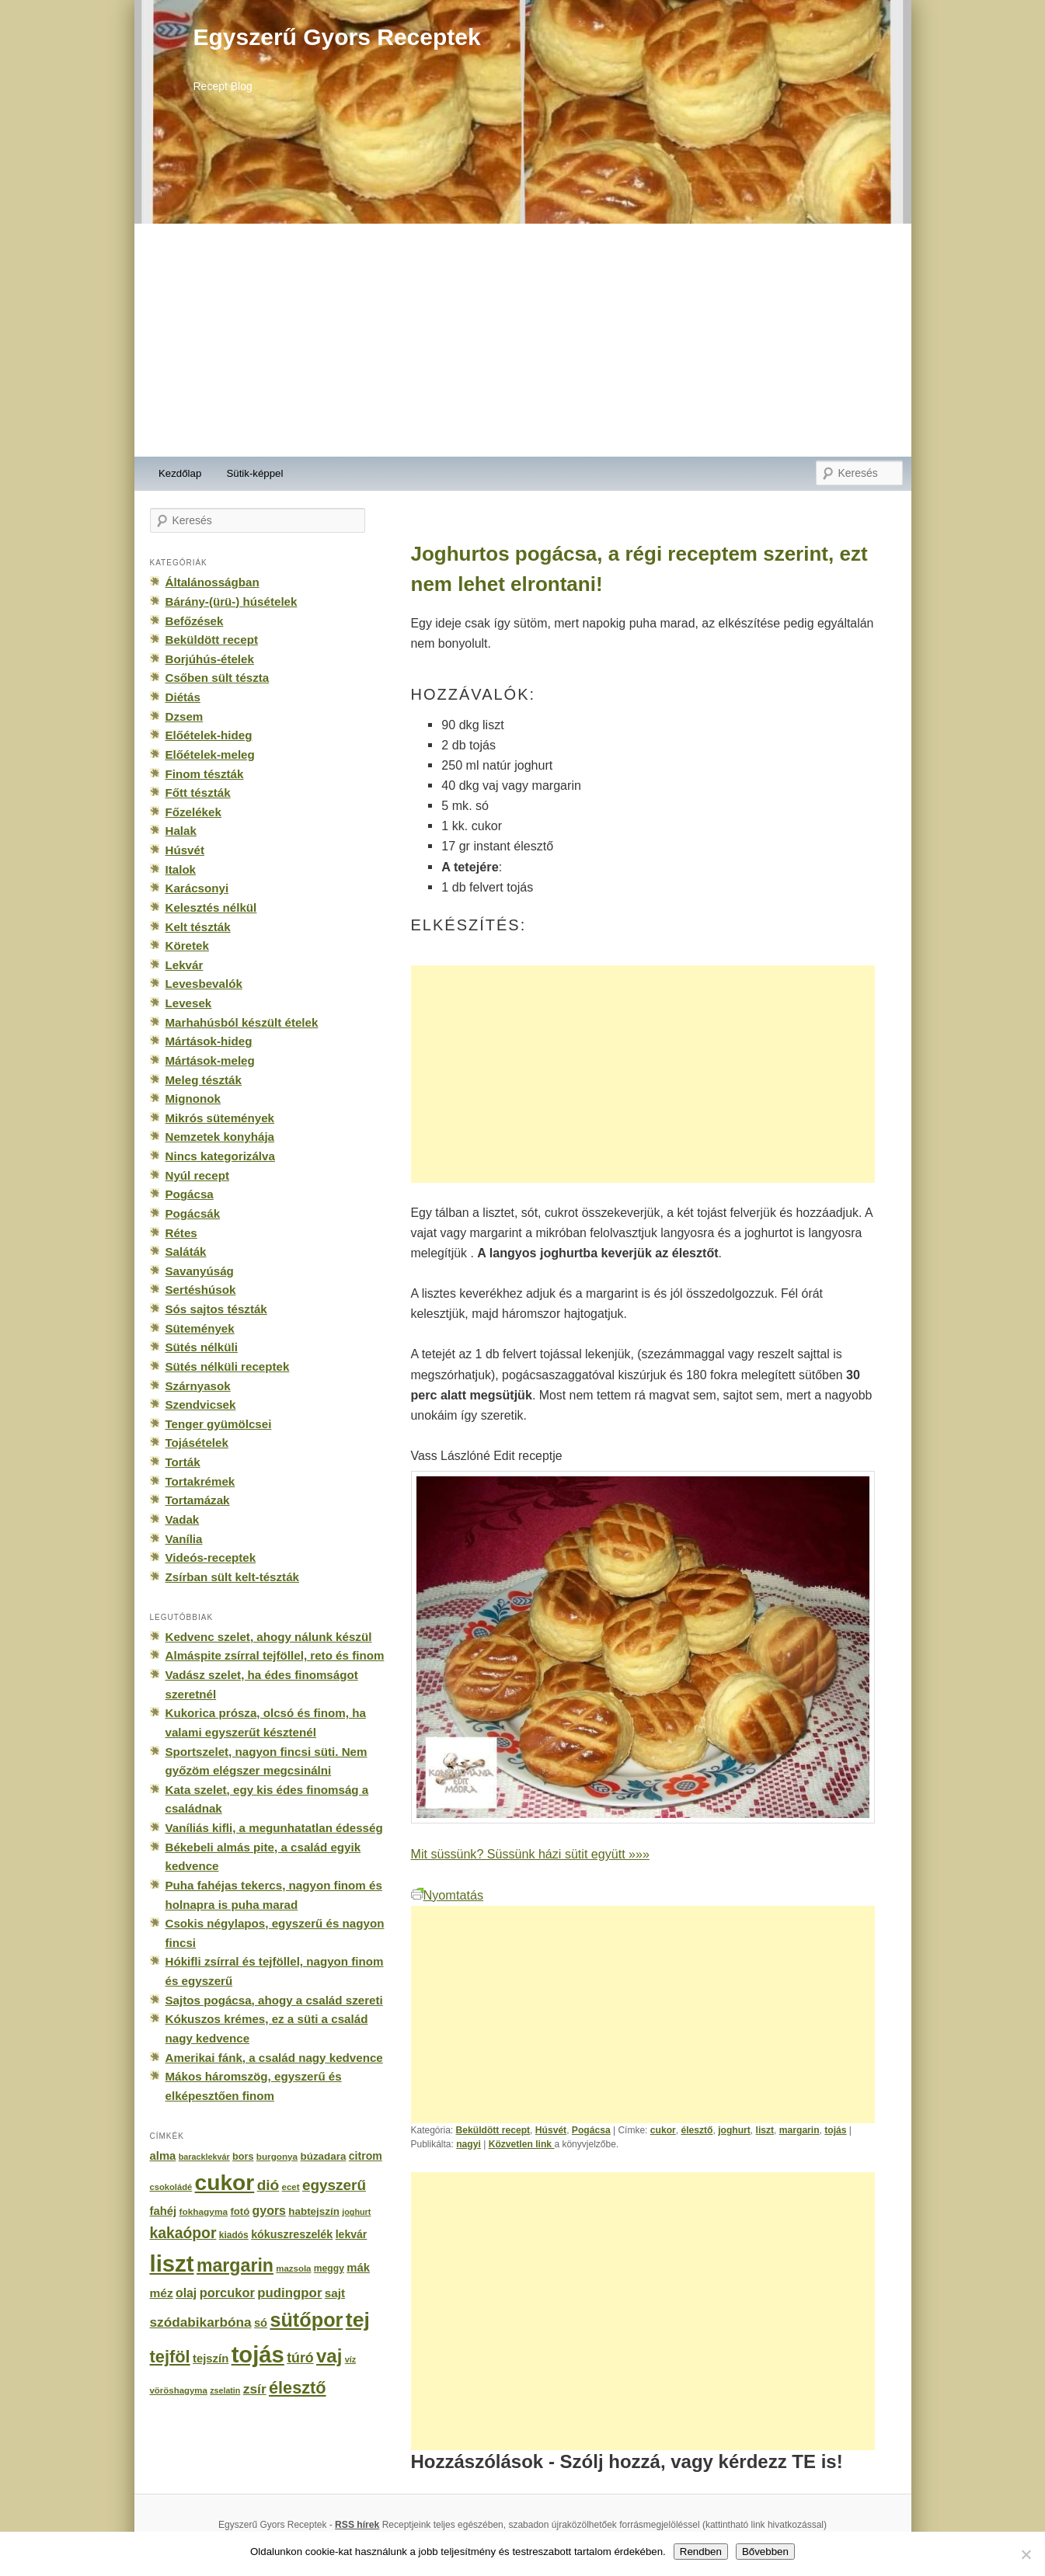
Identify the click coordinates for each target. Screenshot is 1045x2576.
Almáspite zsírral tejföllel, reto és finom (275, 1655)
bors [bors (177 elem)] (242, 2156)
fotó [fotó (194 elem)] (239, 2211)
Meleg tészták (203, 1079)
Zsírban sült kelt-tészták (232, 1576)
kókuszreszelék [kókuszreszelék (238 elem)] (292, 2234)
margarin (799, 2130)
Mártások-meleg (210, 1060)
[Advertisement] (522, 340)
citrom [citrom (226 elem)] (365, 2156)
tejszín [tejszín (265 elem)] (210, 2358)
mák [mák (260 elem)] (358, 2267)
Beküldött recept (493, 2130)
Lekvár (184, 965)
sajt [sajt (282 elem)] (335, 2293)
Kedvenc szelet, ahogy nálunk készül (268, 1636)
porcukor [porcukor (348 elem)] (227, 2293)
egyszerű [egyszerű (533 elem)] (334, 2185)
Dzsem (184, 716)
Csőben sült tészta (217, 677)
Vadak (182, 1519)
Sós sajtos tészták (216, 1309)
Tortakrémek (200, 1481)
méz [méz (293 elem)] (161, 2293)
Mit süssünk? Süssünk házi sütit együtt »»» (530, 1854)
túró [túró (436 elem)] (300, 2358)
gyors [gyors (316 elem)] (269, 2210)
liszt (765, 2130)
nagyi (468, 2144)
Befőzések (194, 620)
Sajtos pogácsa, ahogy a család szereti (274, 2000)
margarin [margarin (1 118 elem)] (235, 2265)
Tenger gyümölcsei (218, 1424)
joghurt (734, 2130)
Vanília (184, 1538)
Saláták (186, 1251)
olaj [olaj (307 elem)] (186, 2293)
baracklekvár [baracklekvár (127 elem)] (204, 2156)
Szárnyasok (198, 1385)
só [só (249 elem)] (260, 2323)
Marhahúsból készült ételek (242, 1022)
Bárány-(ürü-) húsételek (231, 601)
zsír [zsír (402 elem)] (254, 2389)
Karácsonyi (197, 888)
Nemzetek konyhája (220, 1136)
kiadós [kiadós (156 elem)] (234, 2235)
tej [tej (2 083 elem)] (358, 2319)
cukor (663, 2130)
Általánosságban (212, 582)
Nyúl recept (197, 1175)
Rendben (701, 2551)
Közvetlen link (522, 2144)
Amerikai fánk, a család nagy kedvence (274, 2057)
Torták (182, 1462)
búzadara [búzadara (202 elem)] (324, 2156)
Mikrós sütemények (220, 1118)
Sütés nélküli (201, 1347)
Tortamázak (197, 1500)
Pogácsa (591, 2130)
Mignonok (193, 1098)
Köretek (187, 945)
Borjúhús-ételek (209, 659)
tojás (835, 2130)
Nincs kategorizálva (220, 1156)
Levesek (188, 1003)
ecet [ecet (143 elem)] (291, 2187)
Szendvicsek (200, 1404)
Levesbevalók (203, 983)
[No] (1025, 2554)
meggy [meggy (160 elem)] (329, 2268)
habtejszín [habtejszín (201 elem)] (314, 2211)
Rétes (181, 1232)
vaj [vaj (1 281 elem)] (329, 2355)
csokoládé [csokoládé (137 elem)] (171, 2187)
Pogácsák (193, 1213)
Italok (181, 869)
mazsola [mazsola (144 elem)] (293, 2268)
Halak (181, 830)
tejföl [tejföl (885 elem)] (170, 2356)
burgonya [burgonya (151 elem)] (277, 2156)
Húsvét (550, 2130)
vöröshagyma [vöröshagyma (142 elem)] (178, 2390)
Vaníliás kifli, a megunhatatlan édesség (274, 1827)
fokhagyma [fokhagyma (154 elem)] (203, 2211)
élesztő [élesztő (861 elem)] (297, 2387)
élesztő (696, 2130)
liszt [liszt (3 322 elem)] (172, 2263)
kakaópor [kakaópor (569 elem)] (183, 2232)
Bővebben (765, 2551)
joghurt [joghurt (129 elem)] (356, 2211)
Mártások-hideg (209, 1041)
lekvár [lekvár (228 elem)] (351, 2234)
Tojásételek (196, 1442)
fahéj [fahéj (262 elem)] (163, 2211)
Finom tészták (204, 773)
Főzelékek (193, 812)
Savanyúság (199, 1271)
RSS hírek (357, 2524)
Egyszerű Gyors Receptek (337, 37)
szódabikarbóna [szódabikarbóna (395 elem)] (201, 2322)
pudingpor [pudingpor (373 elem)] (289, 2293)
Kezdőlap (179, 473)
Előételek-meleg (210, 754)
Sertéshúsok (200, 1289)
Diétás (182, 697)
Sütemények (200, 1328)
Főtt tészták (198, 792)
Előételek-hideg (209, 735)
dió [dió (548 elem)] (268, 2185)
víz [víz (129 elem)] (350, 2359)
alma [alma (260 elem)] (163, 2156)
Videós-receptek (210, 1557)
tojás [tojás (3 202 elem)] (258, 2354)
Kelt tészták (198, 926)
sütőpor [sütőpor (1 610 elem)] (306, 2320)
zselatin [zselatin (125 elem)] (225, 2390)
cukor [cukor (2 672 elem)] (225, 2183)
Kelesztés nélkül (211, 907)
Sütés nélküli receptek (227, 1366)
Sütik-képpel (254, 473)
